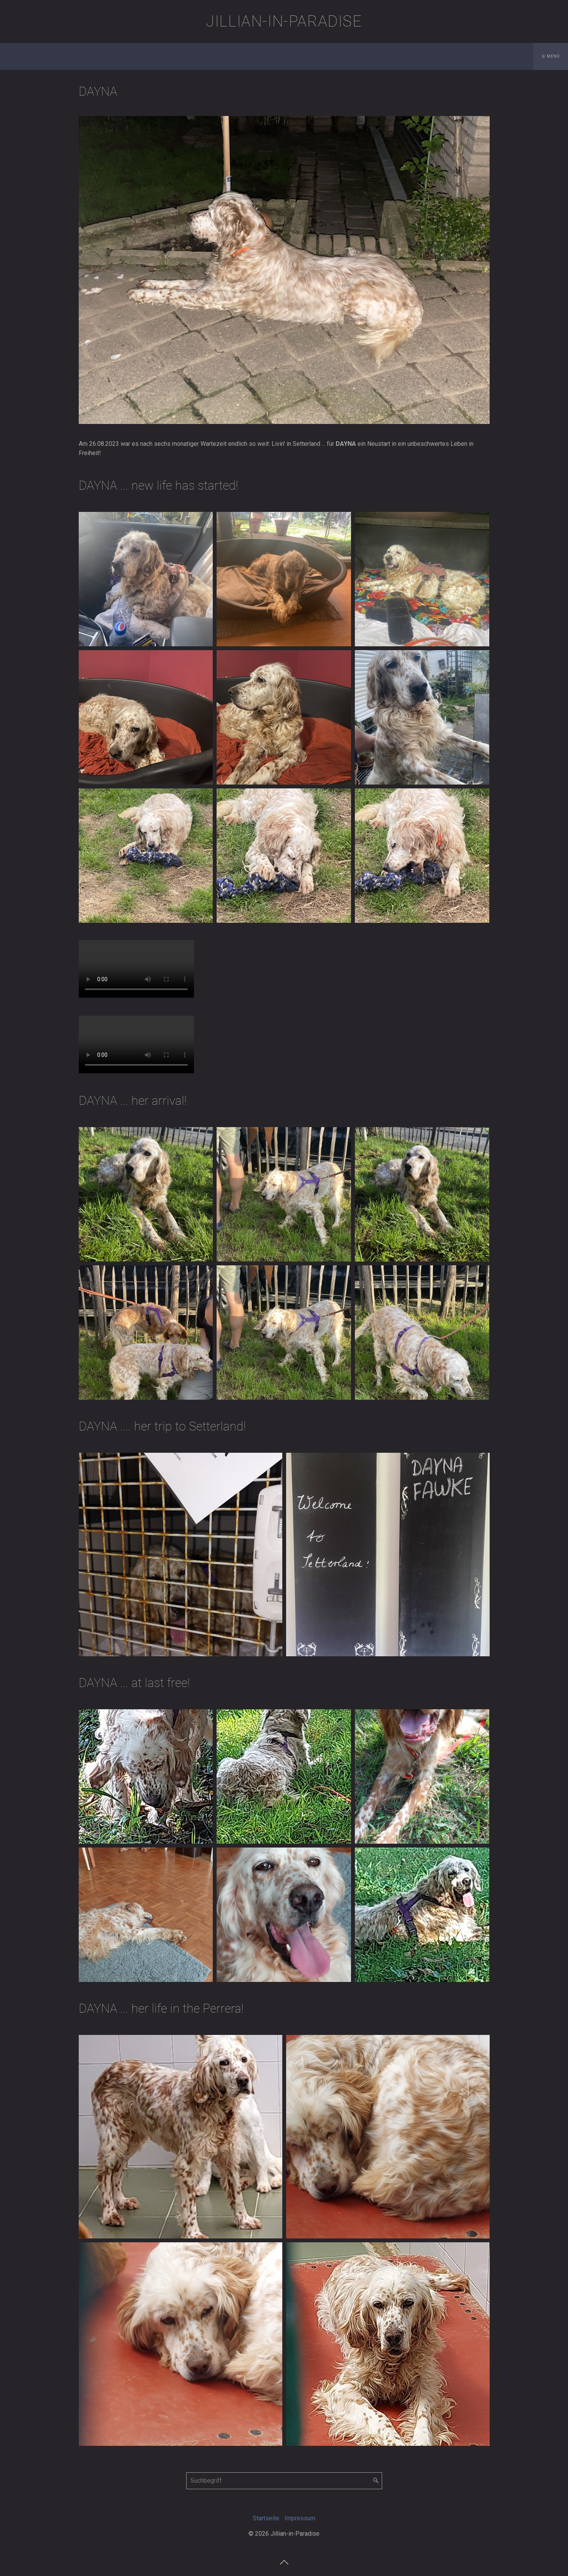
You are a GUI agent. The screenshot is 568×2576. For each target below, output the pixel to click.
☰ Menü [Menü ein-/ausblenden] (551, 56)
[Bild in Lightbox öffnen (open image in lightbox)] (284, 270)
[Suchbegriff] (284, 2480)
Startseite (266, 2518)
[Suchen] (376, 2480)
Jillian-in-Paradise (284, 21)
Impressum (300, 2518)
